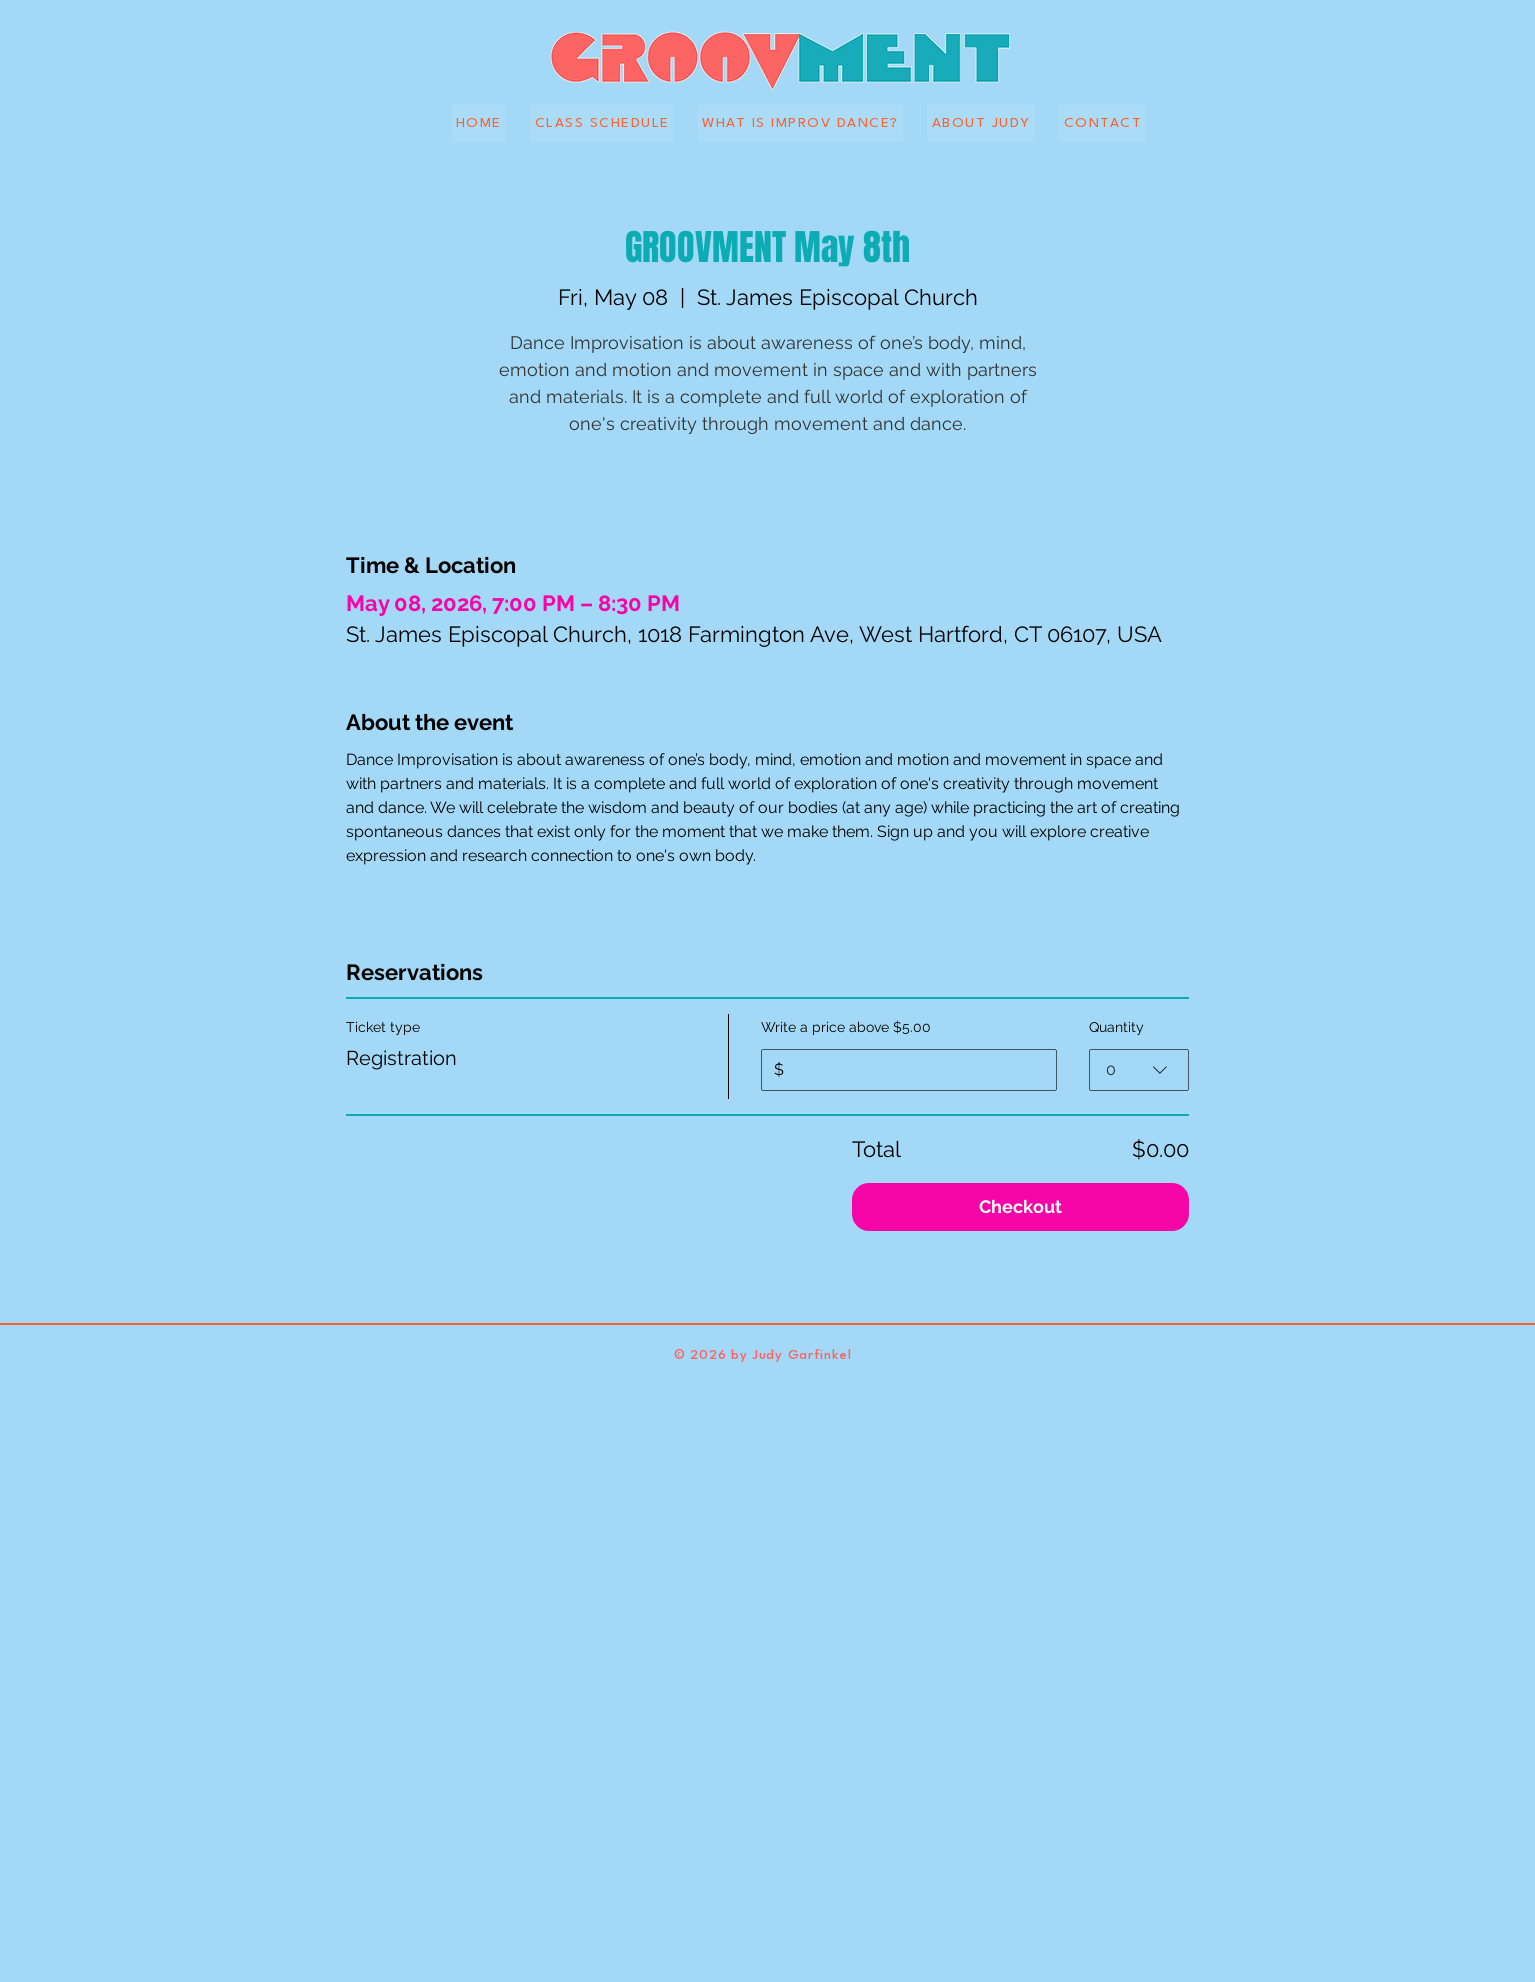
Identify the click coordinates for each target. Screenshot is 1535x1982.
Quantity (1116, 1027)
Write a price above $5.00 (846, 1027)
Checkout (1020, 1206)
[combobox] (1139, 1070)
